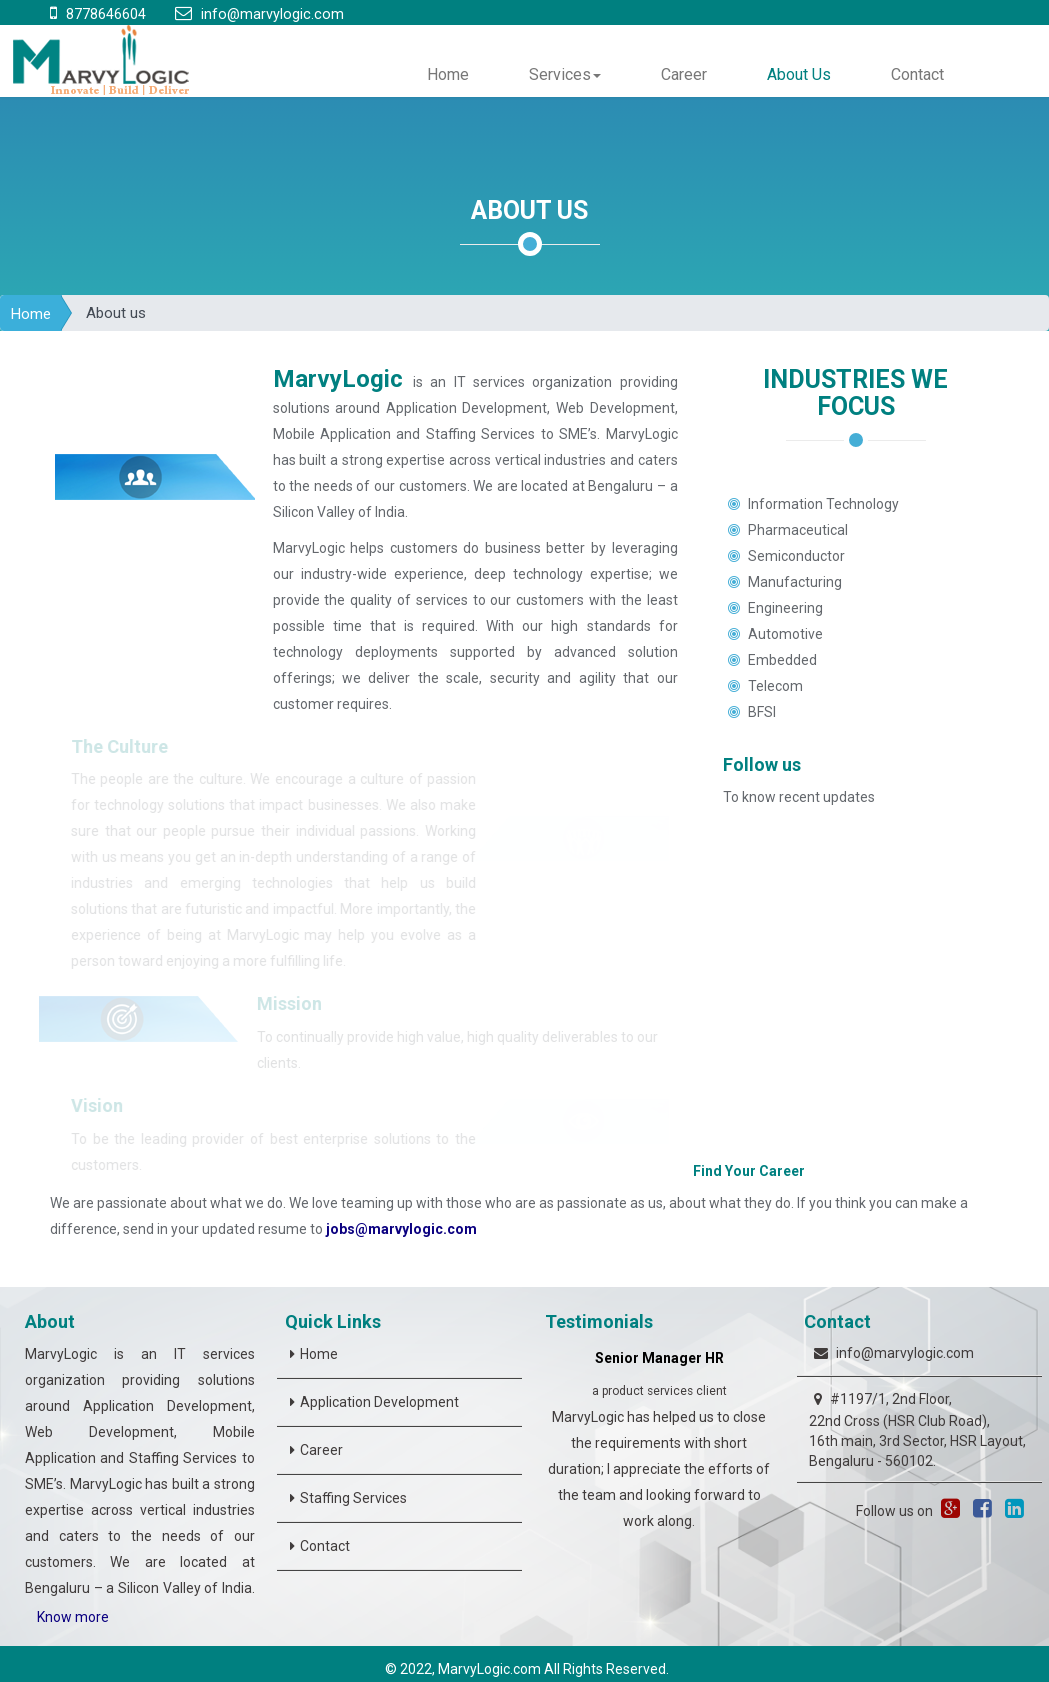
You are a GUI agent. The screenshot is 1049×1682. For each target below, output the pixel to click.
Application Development (379, 1402)
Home (448, 74)
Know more (73, 1617)
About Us (799, 74)
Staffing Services (353, 1498)
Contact (917, 74)
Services (565, 74)
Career (684, 74)
